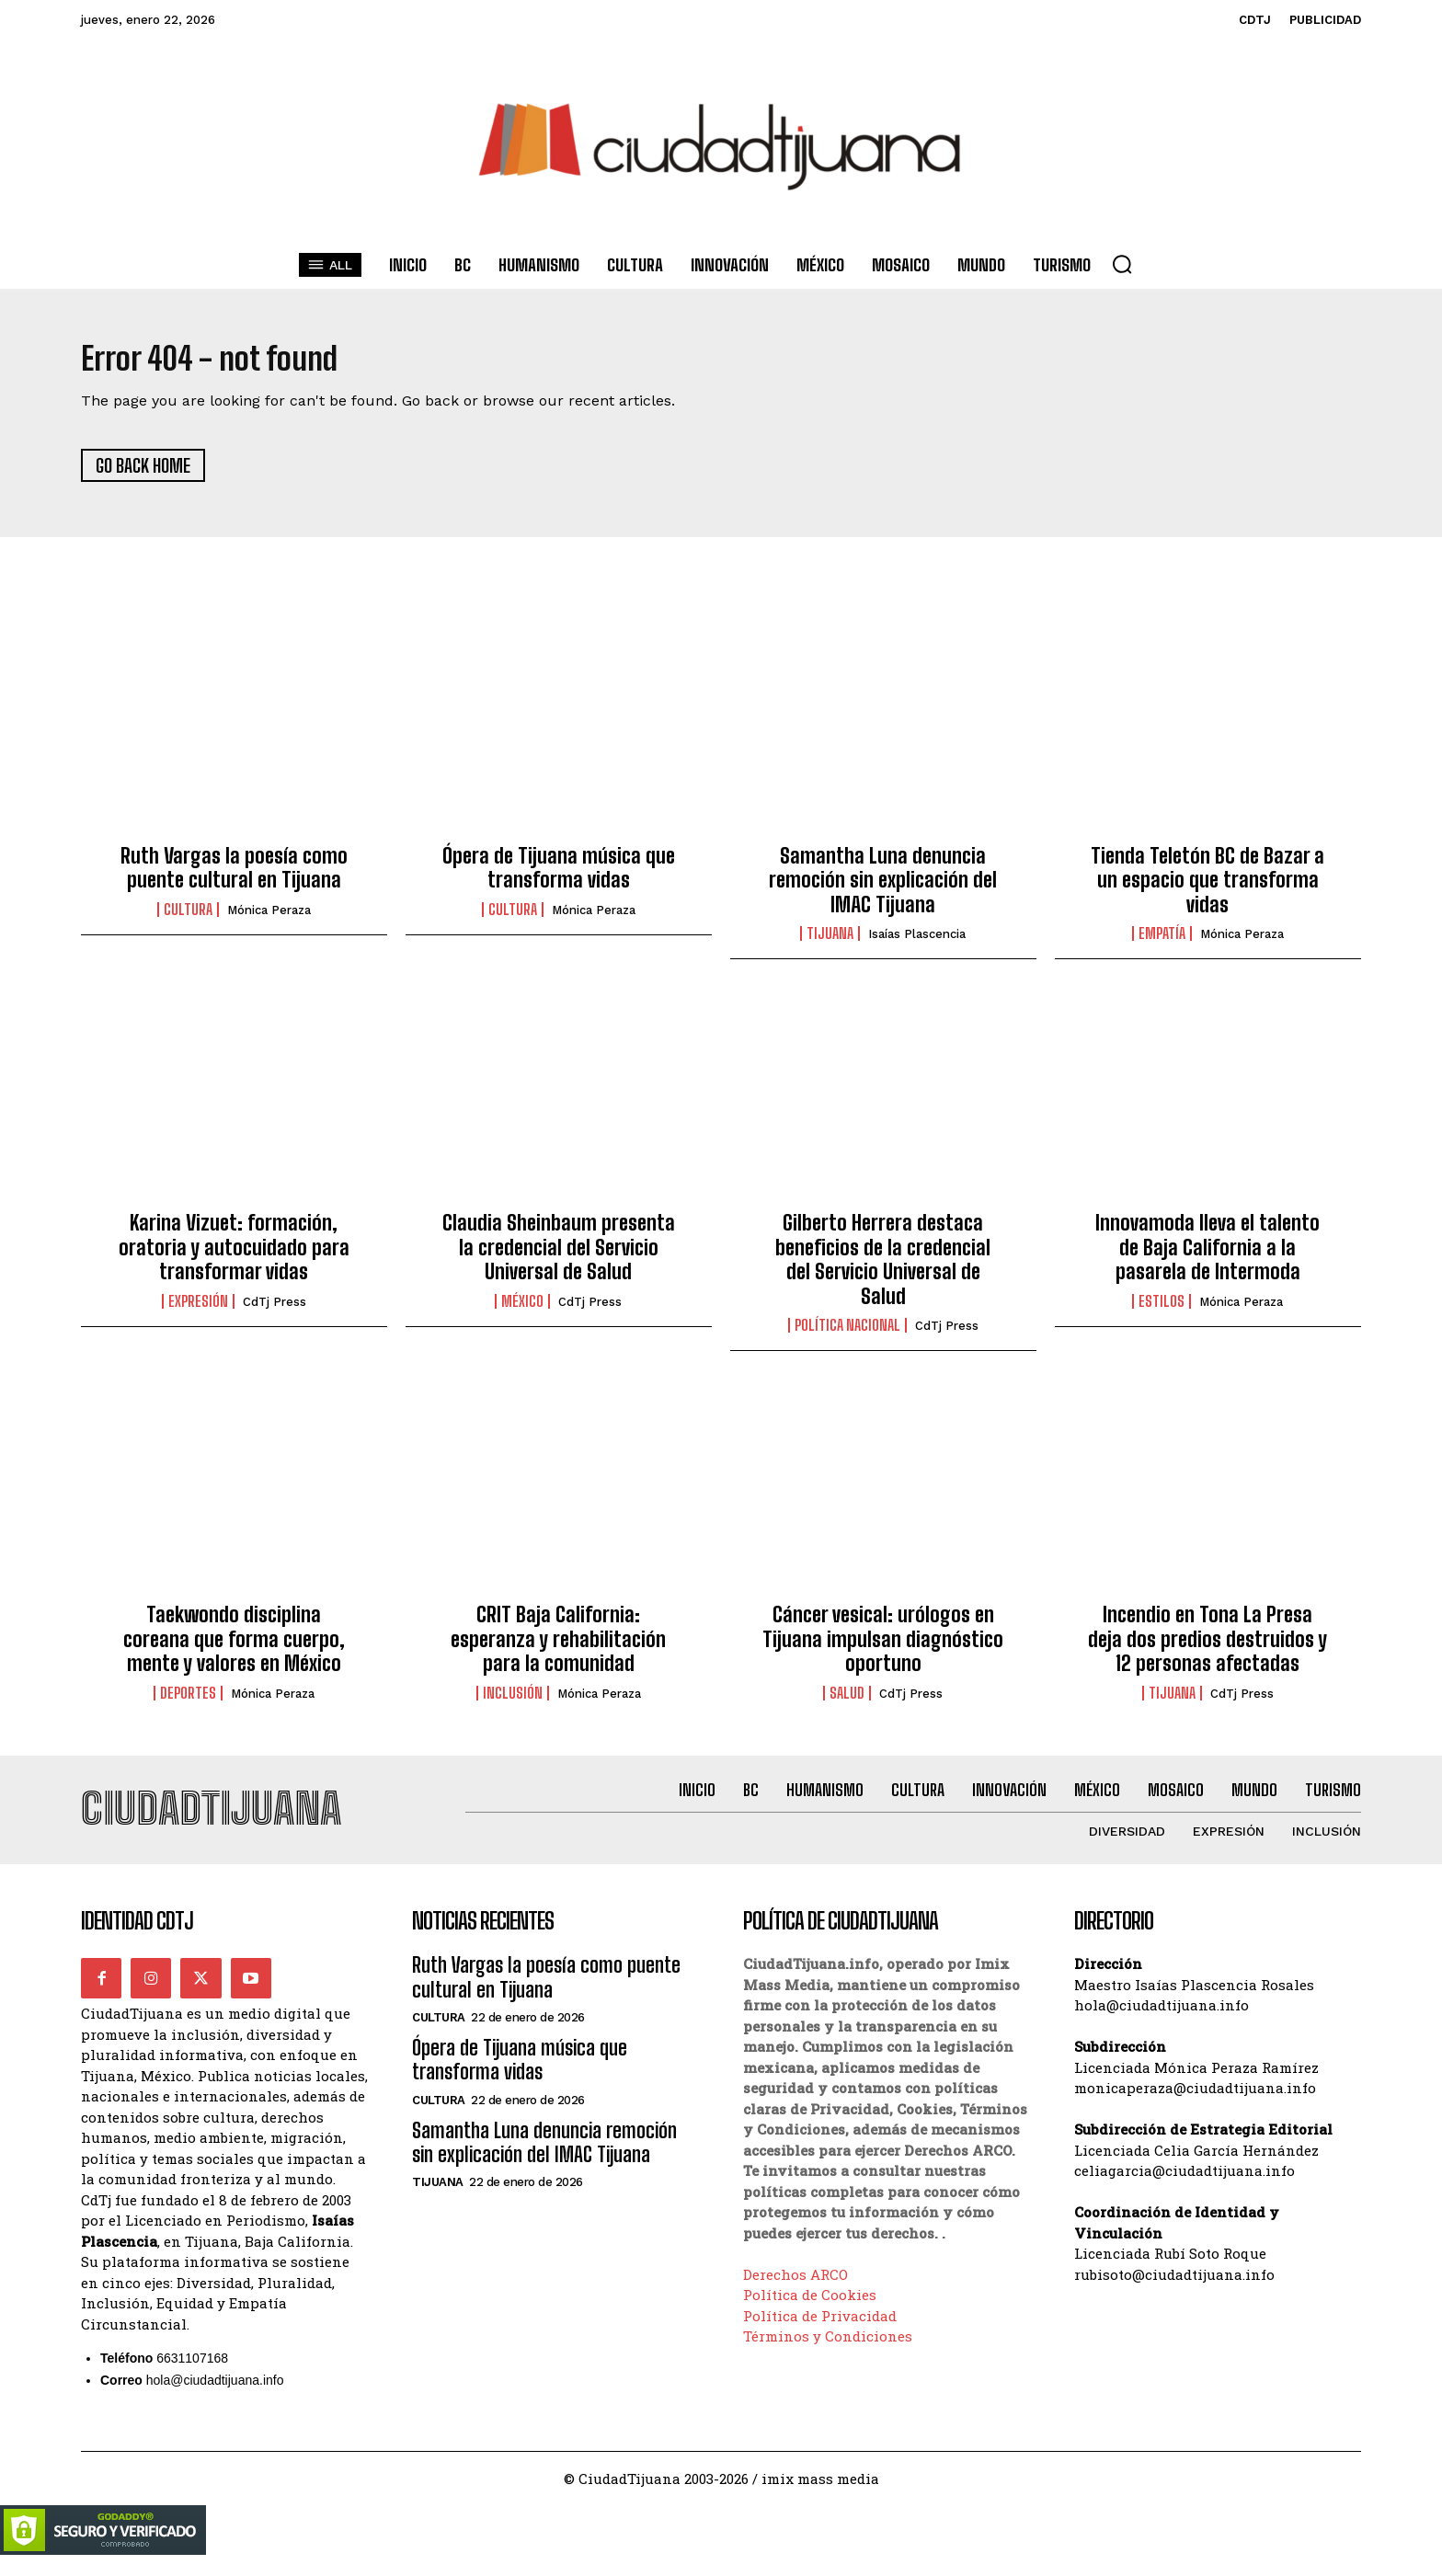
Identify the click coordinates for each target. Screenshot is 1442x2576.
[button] (1122, 264)
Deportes (188, 1700)
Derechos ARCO (795, 2290)
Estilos (1161, 1308)
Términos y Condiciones (827, 2351)
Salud (847, 1700)
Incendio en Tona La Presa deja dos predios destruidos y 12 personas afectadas (1207, 1647)
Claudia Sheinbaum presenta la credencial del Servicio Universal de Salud (558, 1255)
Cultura (188, 917)
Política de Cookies (809, 2310)
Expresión (198, 1308)
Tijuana (830, 941)
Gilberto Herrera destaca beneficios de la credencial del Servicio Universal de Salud (882, 1267)
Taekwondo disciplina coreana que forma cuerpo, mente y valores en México (234, 1647)
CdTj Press (274, 1309)
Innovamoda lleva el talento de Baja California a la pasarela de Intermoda (1207, 1255)
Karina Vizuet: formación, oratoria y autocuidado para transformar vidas (234, 1255)
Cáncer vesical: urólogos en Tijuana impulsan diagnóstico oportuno (882, 1647)
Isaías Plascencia (917, 942)
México (522, 1308)
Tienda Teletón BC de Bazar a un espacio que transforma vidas (1207, 887)
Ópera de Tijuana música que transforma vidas (558, 875)
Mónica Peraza (269, 917)
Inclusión (513, 1700)
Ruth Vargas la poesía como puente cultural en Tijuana (234, 875)
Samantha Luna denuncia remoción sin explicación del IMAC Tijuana (883, 887)
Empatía (1162, 941)
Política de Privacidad (820, 2331)
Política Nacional (847, 1333)
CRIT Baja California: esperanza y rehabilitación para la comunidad (558, 1647)
